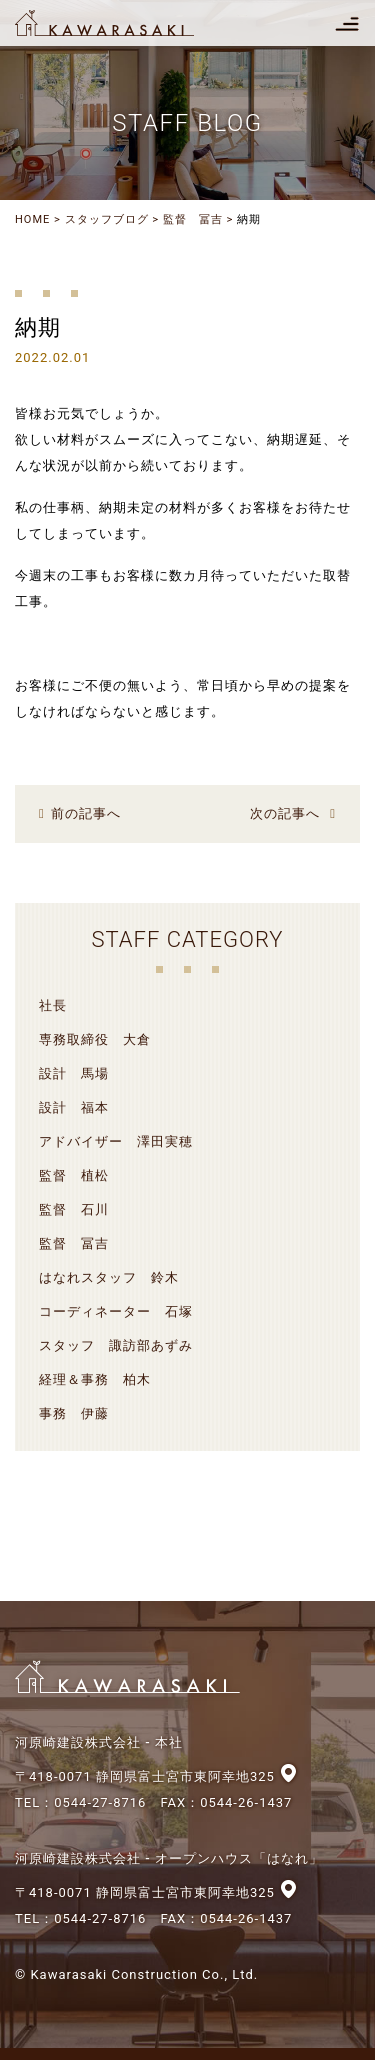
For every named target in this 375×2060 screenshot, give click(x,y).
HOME (32, 219)
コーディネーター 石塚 (116, 1311)
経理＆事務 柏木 (95, 1379)
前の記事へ (86, 813)
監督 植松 (74, 1175)
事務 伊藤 (74, 1413)
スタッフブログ (107, 219)
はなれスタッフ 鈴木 (109, 1277)
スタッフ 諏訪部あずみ (116, 1345)
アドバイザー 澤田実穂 (116, 1141)
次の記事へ (285, 813)
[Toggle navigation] (347, 23)
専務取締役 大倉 (95, 1039)
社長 (53, 1005)
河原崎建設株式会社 (122, 23)
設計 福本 (74, 1107)
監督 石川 (74, 1209)
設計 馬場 (74, 1073)
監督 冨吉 (193, 219)
